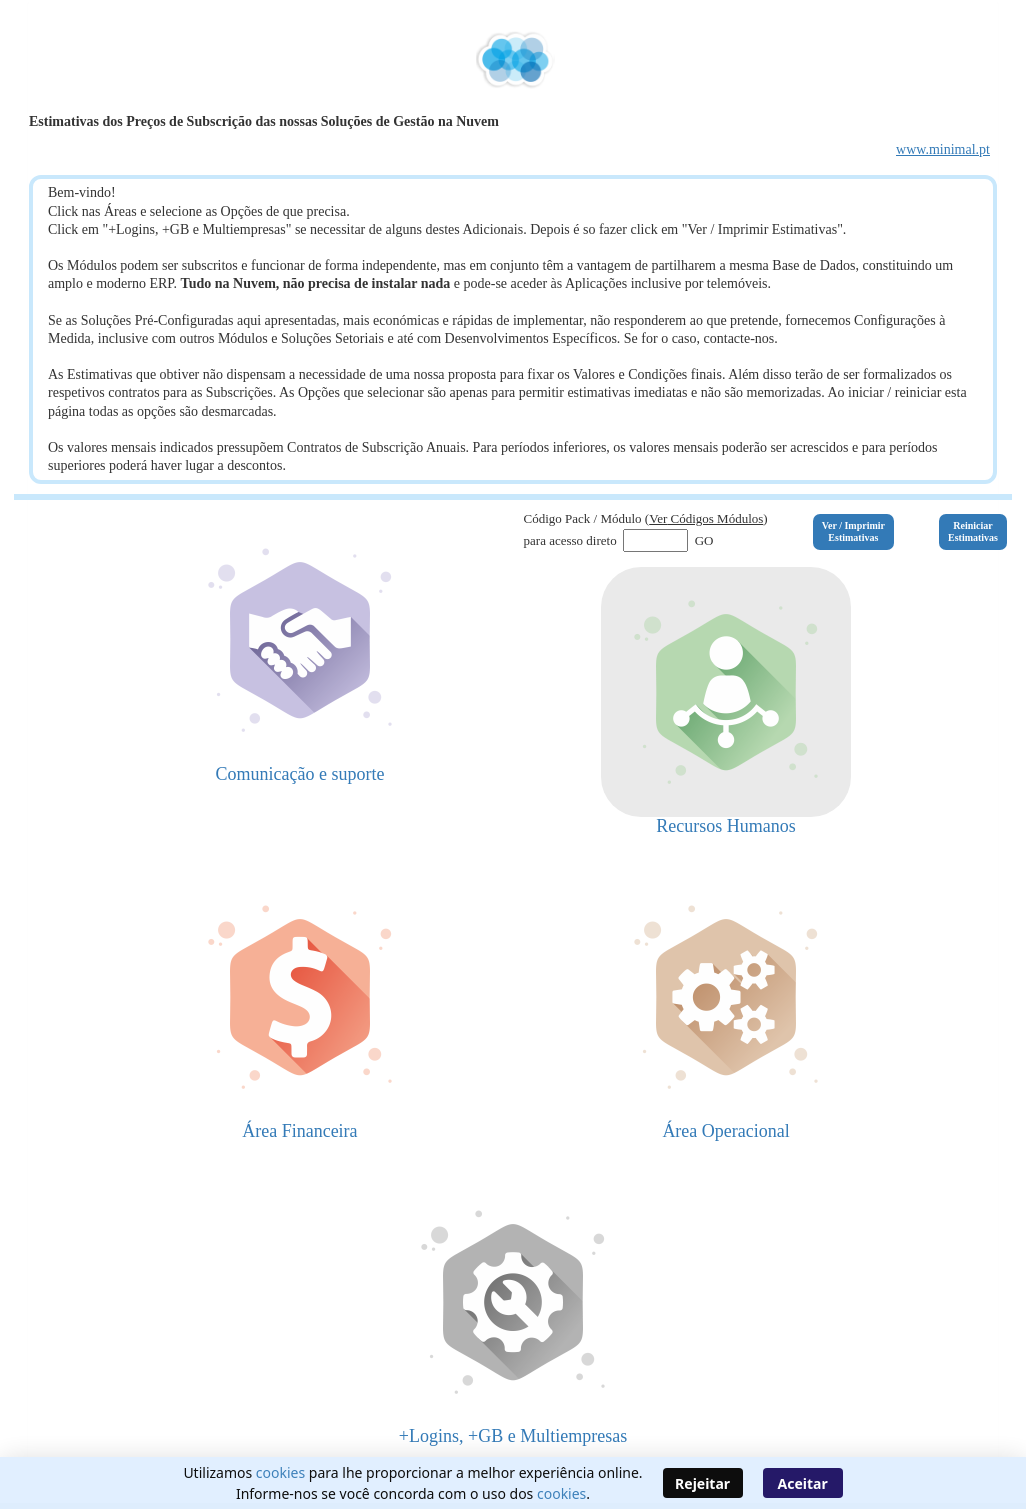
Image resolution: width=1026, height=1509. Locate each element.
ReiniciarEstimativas (973, 531)
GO (702, 540)
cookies (280, 1472)
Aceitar (803, 1483)
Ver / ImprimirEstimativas (853, 531)
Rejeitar (702, 1483)
